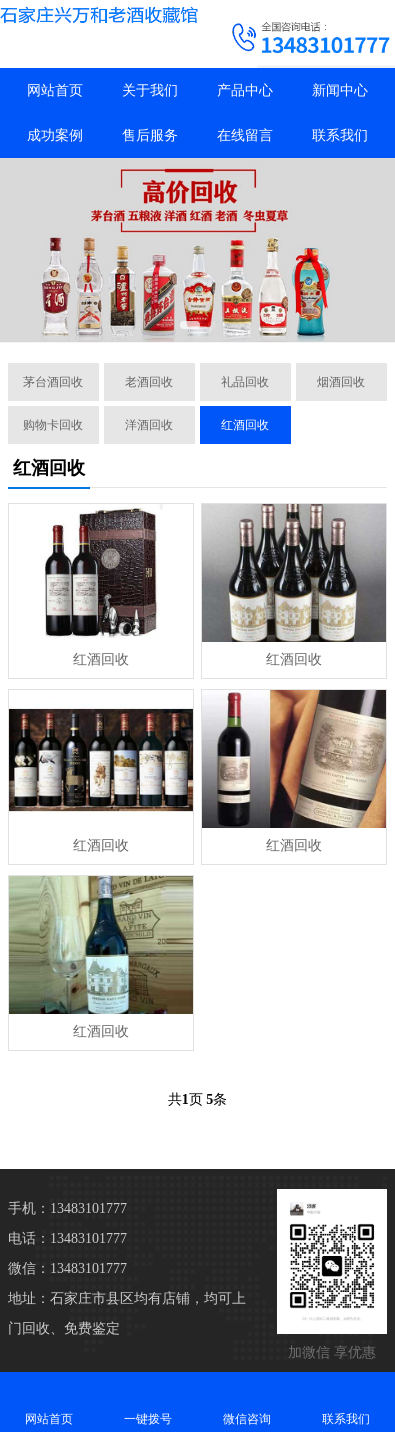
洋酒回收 (149, 425)
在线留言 (245, 135)
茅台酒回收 (53, 382)
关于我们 (150, 90)
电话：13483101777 (67, 1238)
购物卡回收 (53, 425)
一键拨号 (148, 1401)
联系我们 (340, 135)
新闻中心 (340, 90)
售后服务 (150, 135)
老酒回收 (149, 382)
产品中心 (245, 90)
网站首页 (55, 90)
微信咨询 (247, 1401)
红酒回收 (245, 425)
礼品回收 (245, 382)
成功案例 (55, 135)
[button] (190, 325)
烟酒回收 (341, 382)
